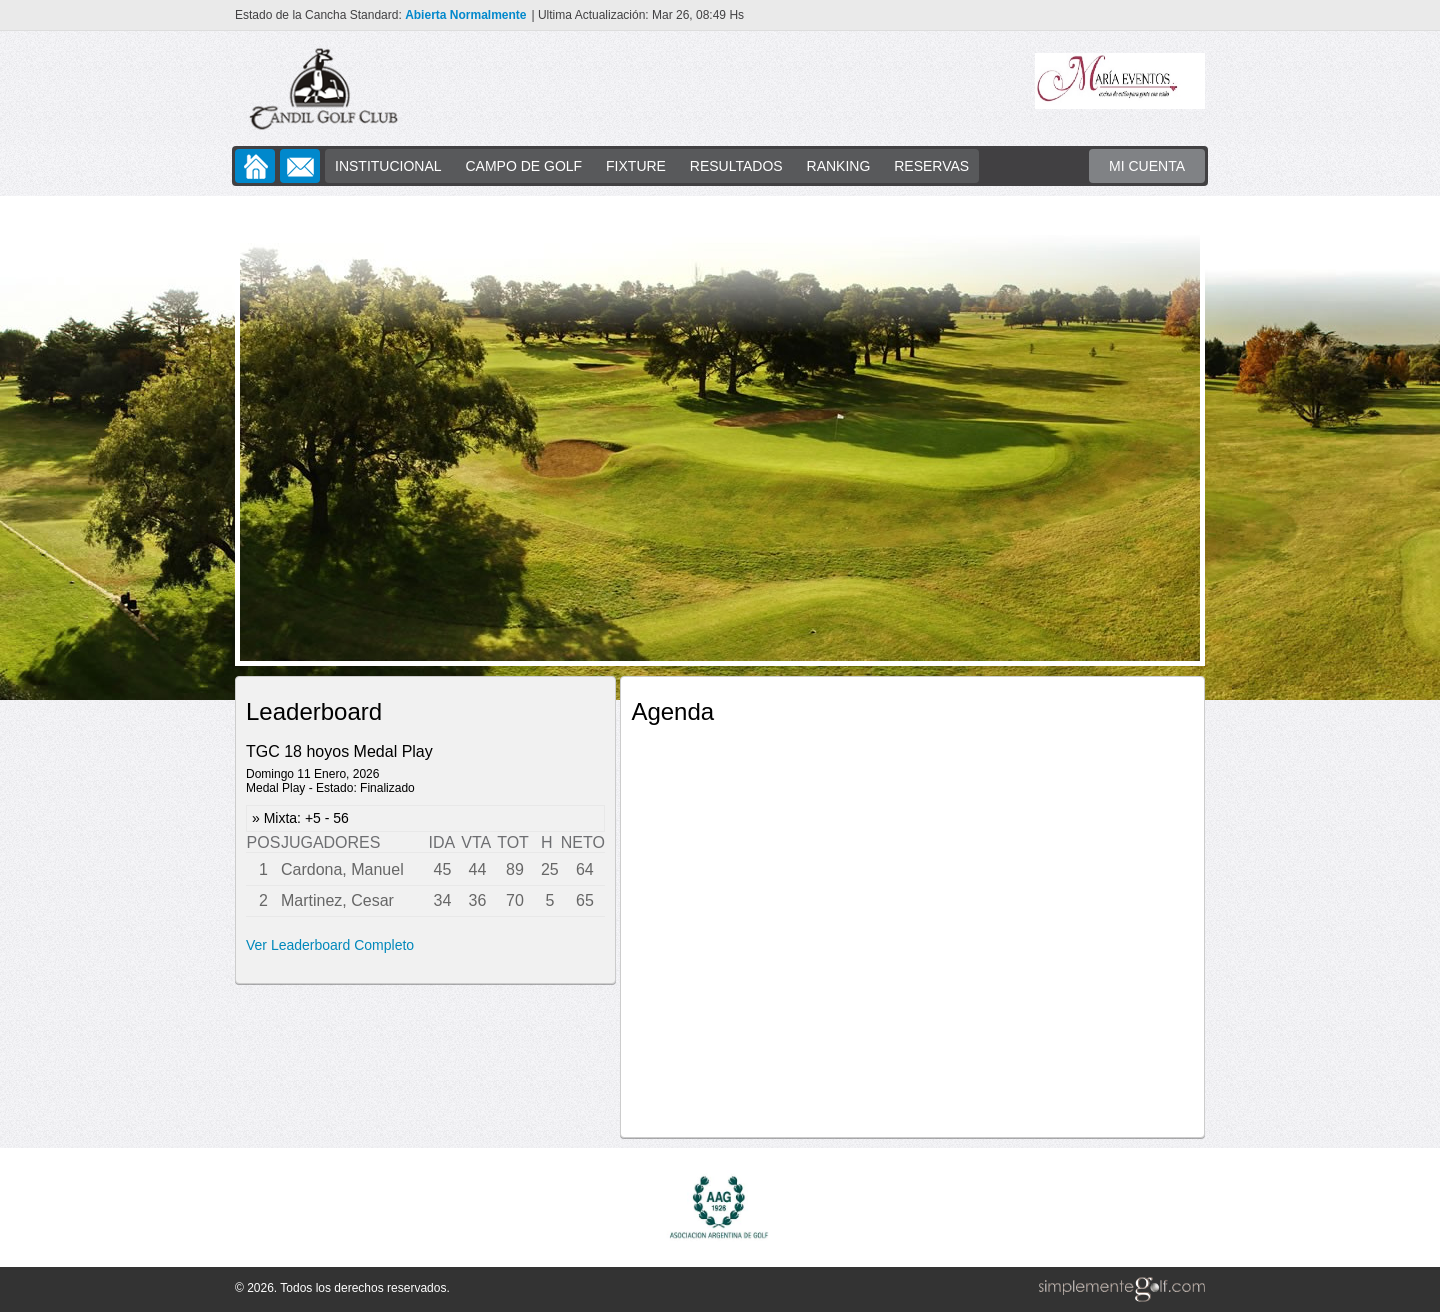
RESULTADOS (736, 166)
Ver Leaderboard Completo (330, 945)
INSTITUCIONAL (388, 166)
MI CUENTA (1147, 166)
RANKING (839, 166)
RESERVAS (931, 166)
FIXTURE (636, 166)
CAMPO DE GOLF (523, 166)
